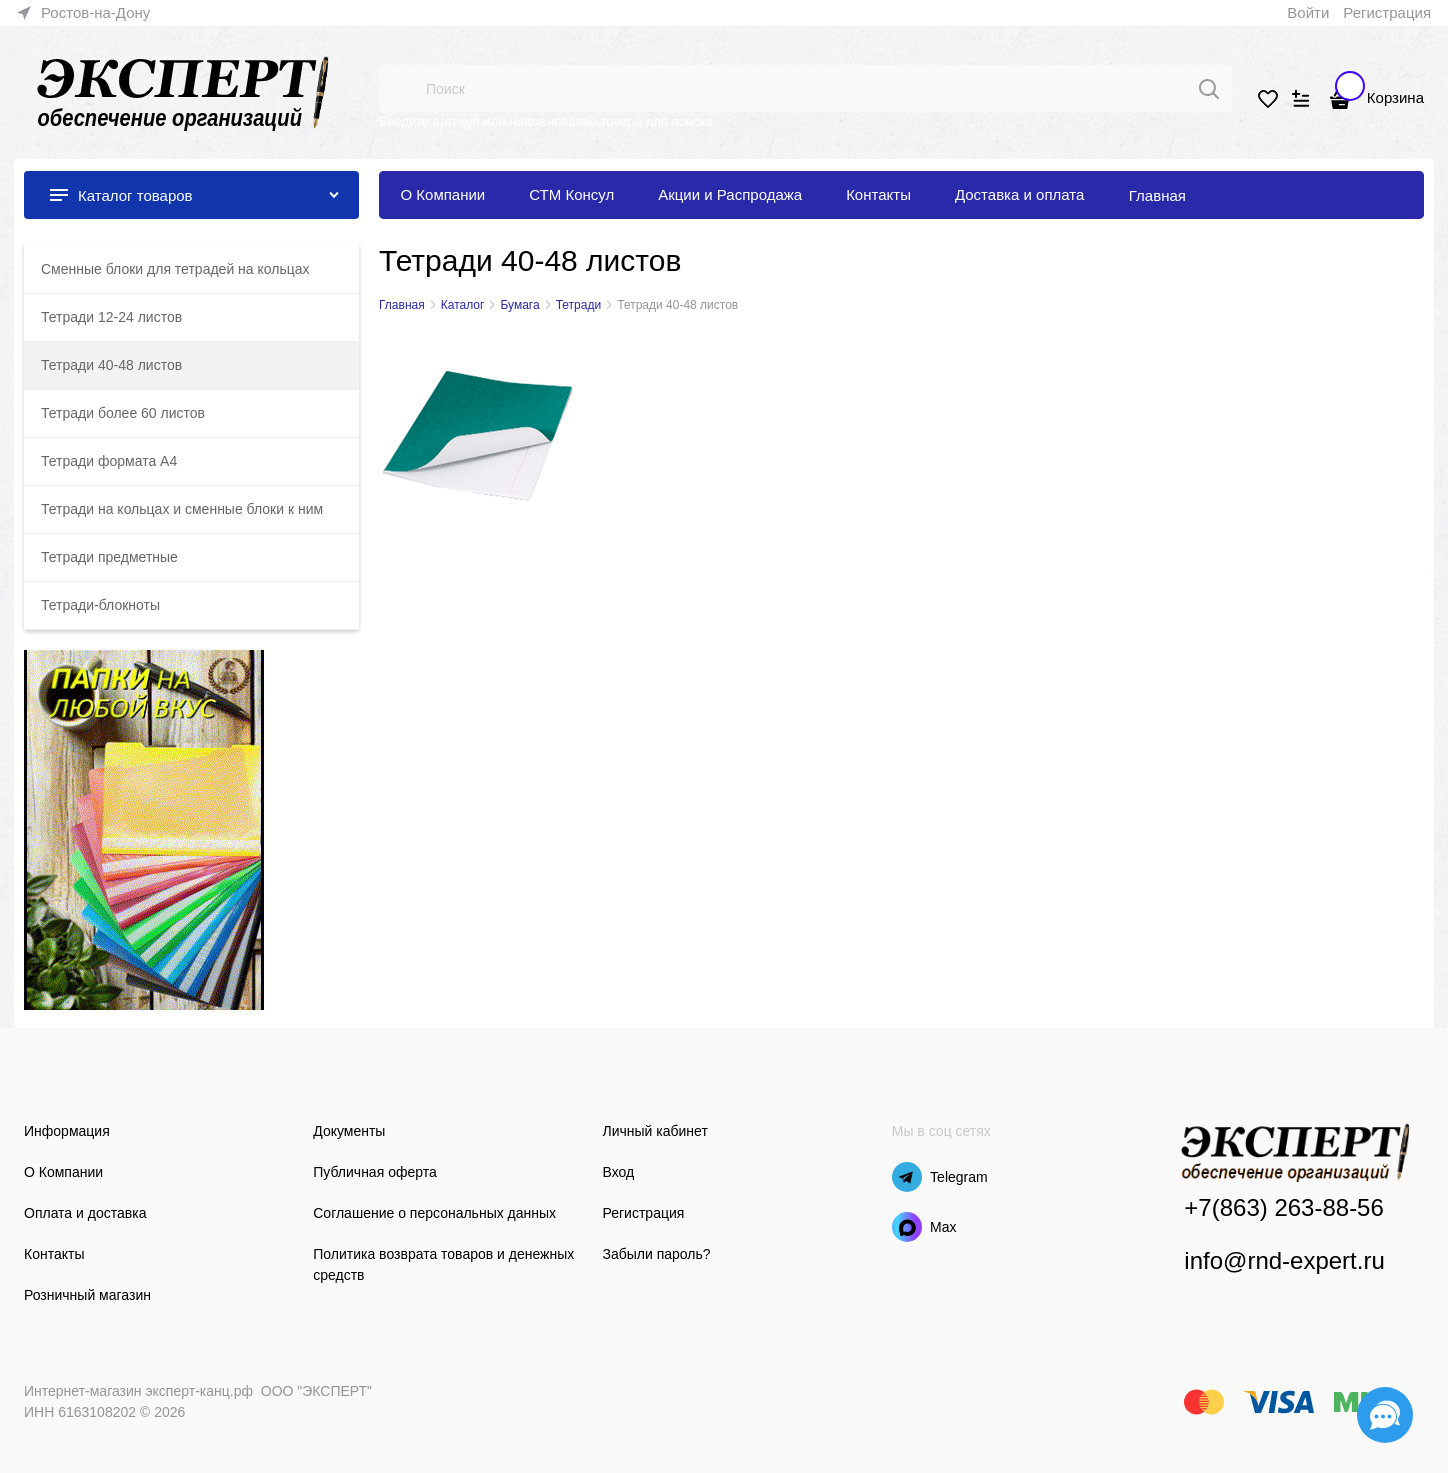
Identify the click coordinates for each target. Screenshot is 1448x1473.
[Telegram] (907, 1177)
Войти (1308, 12)
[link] (83, 13)
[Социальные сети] (1385, 1415)
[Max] (907, 1227)
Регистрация (1387, 12)
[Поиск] (1209, 89)
